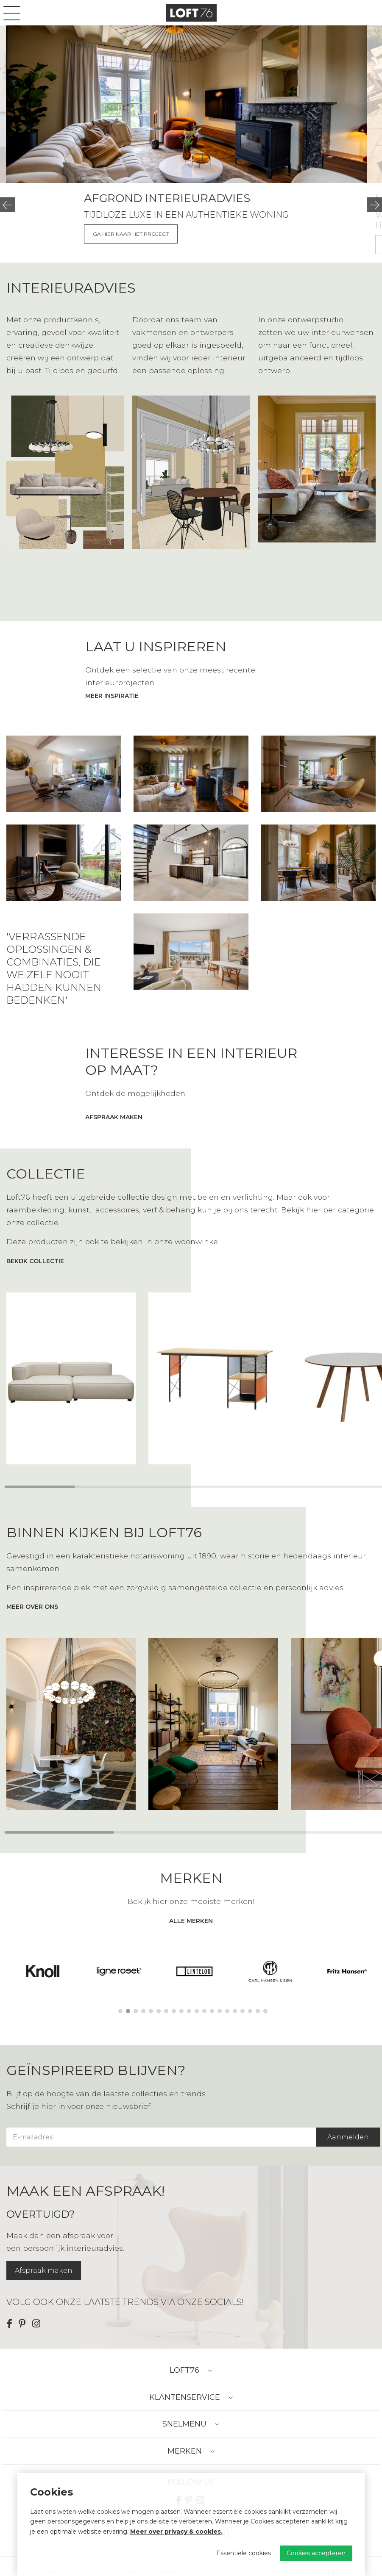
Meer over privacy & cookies (175, 2531)
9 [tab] (181, 2011)
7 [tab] (166, 2011)
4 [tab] (143, 2011)
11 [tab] (197, 2011)
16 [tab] (235, 2011)
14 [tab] (219, 2011)
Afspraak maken (43, 2270)
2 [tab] (128, 2011)
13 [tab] (212, 2011)
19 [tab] (258, 2011)
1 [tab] (120, 2011)
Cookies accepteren (316, 2553)
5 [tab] (151, 2011)
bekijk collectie (35, 1261)
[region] (191, 1378)
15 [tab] (227, 2011)
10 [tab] (189, 2011)
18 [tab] (250, 2011)
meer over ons (32, 1606)
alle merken (191, 1921)
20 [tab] (265, 2011)
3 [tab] (136, 2011)
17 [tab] (242, 2011)
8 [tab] (174, 2011)
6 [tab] (158, 2011)
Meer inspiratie (112, 696)
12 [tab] (204, 2011)
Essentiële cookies (243, 2553)
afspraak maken (113, 1117)
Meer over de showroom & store (105, 234)
